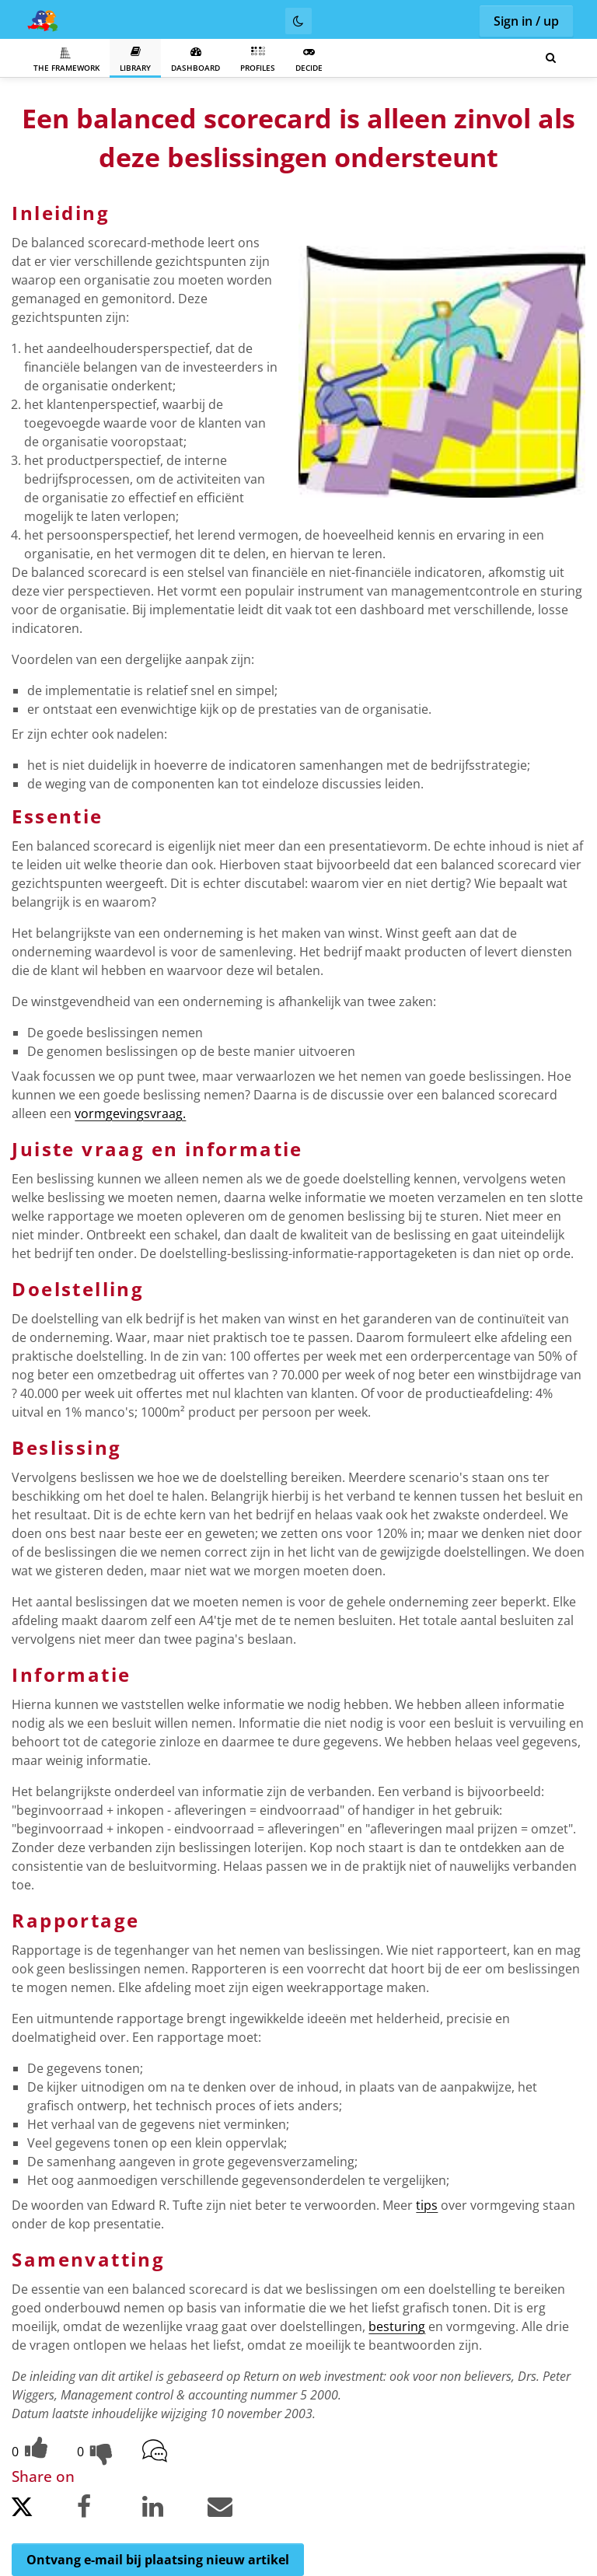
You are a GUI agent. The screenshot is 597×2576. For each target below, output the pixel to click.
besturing (396, 2326)
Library (135, 59)
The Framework (66, 60)
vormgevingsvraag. (130, 1113)
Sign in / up (526, 21)
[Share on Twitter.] (43, 2511)
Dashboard (195, 59)
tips (427, 2205)
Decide (309, 59)
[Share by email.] (239, 2509)
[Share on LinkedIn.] (173, 2509)
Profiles (257, 59)
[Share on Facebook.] (108, 2509)
